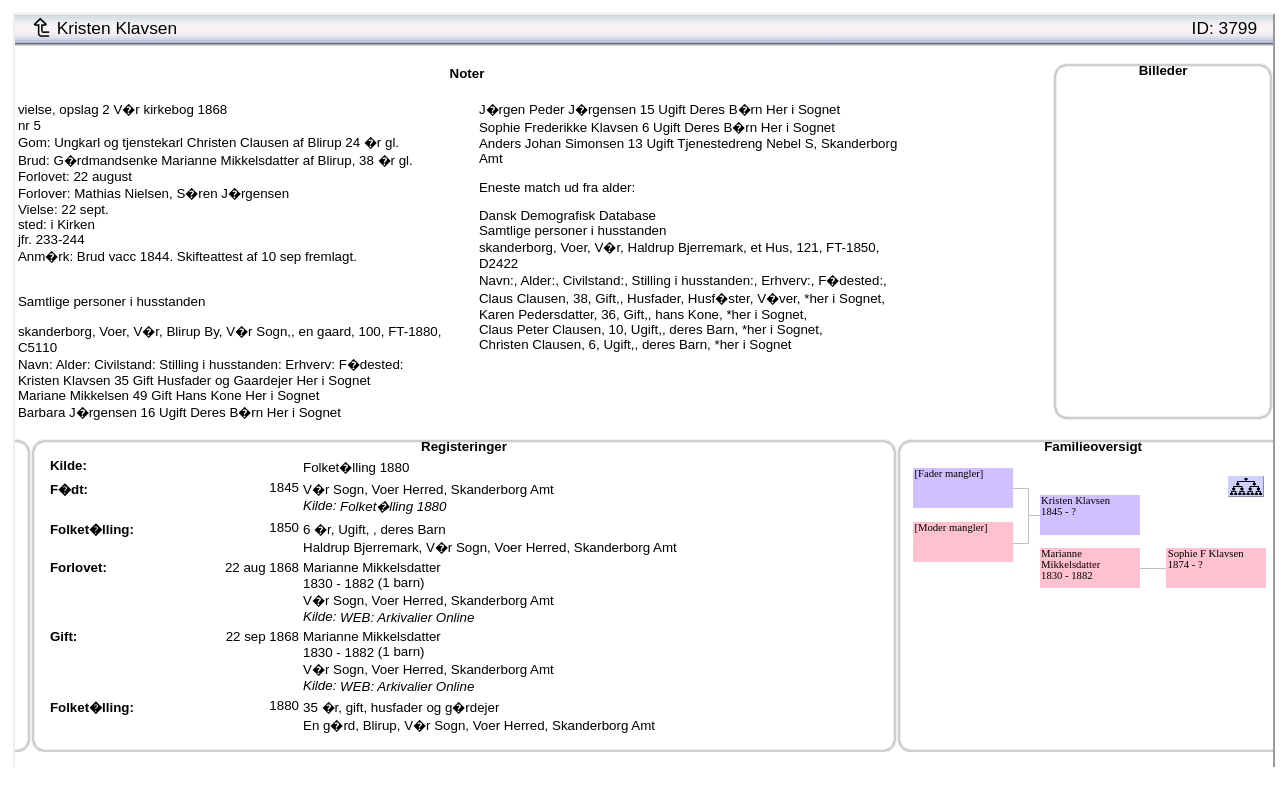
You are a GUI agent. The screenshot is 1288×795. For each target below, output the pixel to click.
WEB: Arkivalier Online (407, 617)
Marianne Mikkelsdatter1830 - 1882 (372, 575)
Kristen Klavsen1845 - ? (1075, 506)
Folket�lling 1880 (356, 467)
